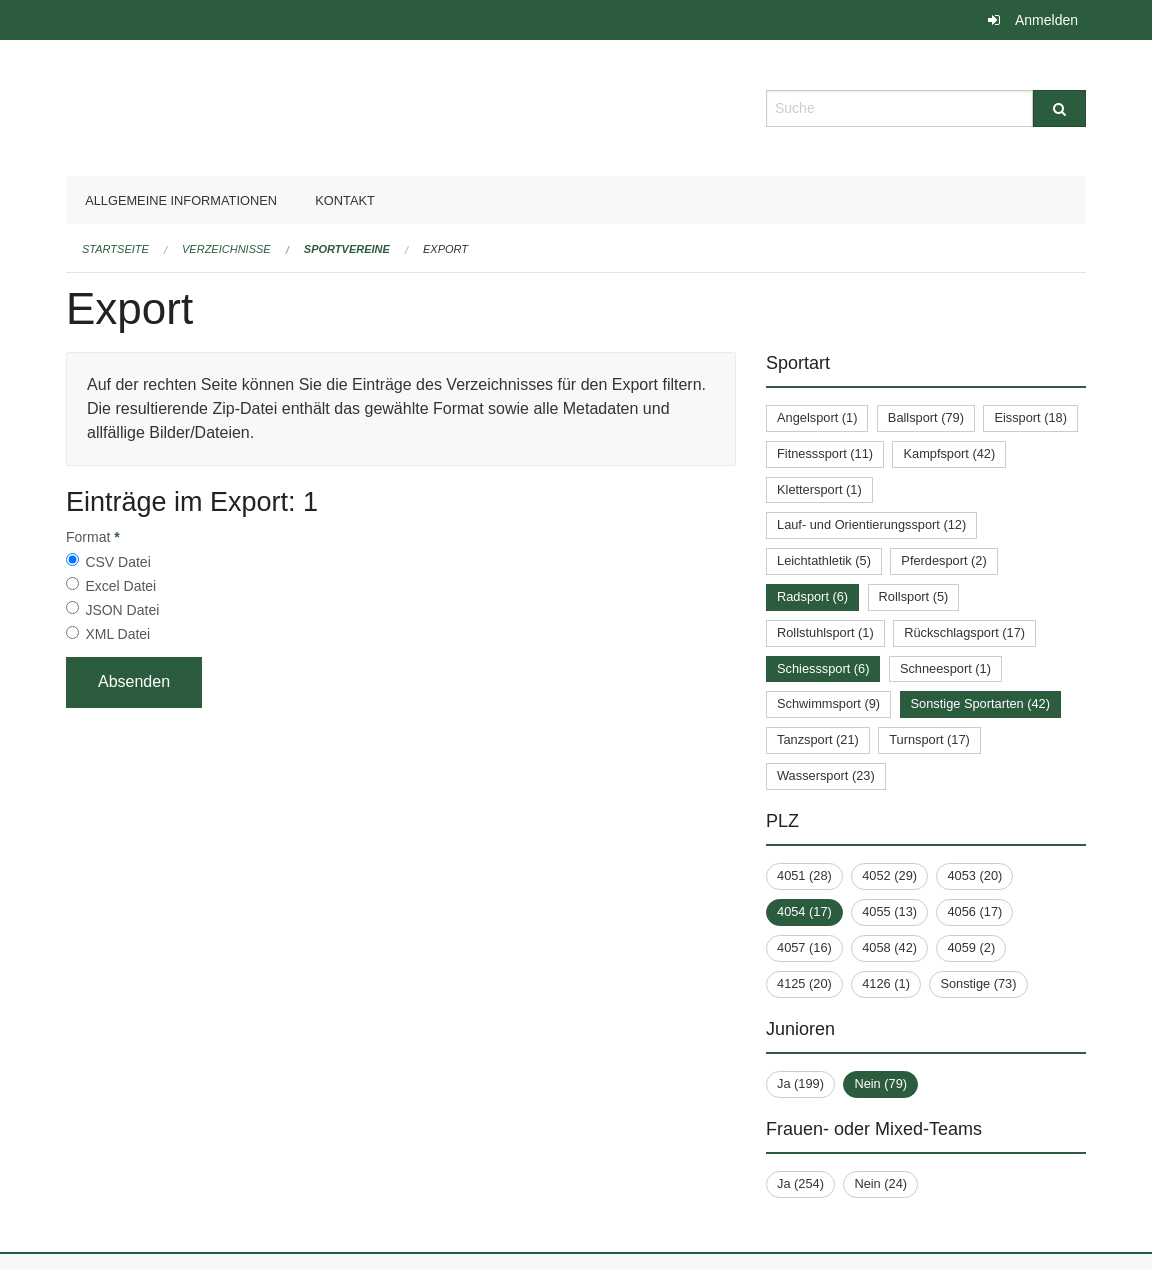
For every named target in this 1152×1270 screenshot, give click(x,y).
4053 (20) (974, 875)
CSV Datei (117, 562)
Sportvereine (347, 249)
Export (445, 249)
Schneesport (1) (945, 668)
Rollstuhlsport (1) (825, 632)
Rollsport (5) (914, 596)
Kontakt (345, 200)
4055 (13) (889, 911)
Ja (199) (800, 1083)
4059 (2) (971, 947)
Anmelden (1046, 20)
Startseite (115, 249)
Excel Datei (120, 586)
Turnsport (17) (929, 739)
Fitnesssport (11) (825, 453)
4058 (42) (889, 947)
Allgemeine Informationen (181, 200)
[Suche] (1059, 108)
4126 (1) (886, 983)
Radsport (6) (812, 596)
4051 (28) (804, 875)
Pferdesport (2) (943, 560)
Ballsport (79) (926, 417)
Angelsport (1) (817, 417)
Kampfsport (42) (949, 453)
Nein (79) (880, 1083)
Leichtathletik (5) (824, 560)
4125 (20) (804, 983)
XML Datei (117, 634)
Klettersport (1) (819, 489)
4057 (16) (804, 947)
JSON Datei (122, 610)
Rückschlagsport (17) (964, 632)
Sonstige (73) (978, 983)
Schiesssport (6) (823, 668)
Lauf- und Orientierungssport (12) (871, 524)
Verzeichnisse (226, 249)
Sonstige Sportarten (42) (980, 703)
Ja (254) (800, 1183)
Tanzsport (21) (818, 739)
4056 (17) (974, 911)
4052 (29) (889, 875)
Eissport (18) (1030, 417)
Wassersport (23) (826, 775)
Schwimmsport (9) (828, 703)
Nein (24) (880, 1183)
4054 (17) (804, 911)
